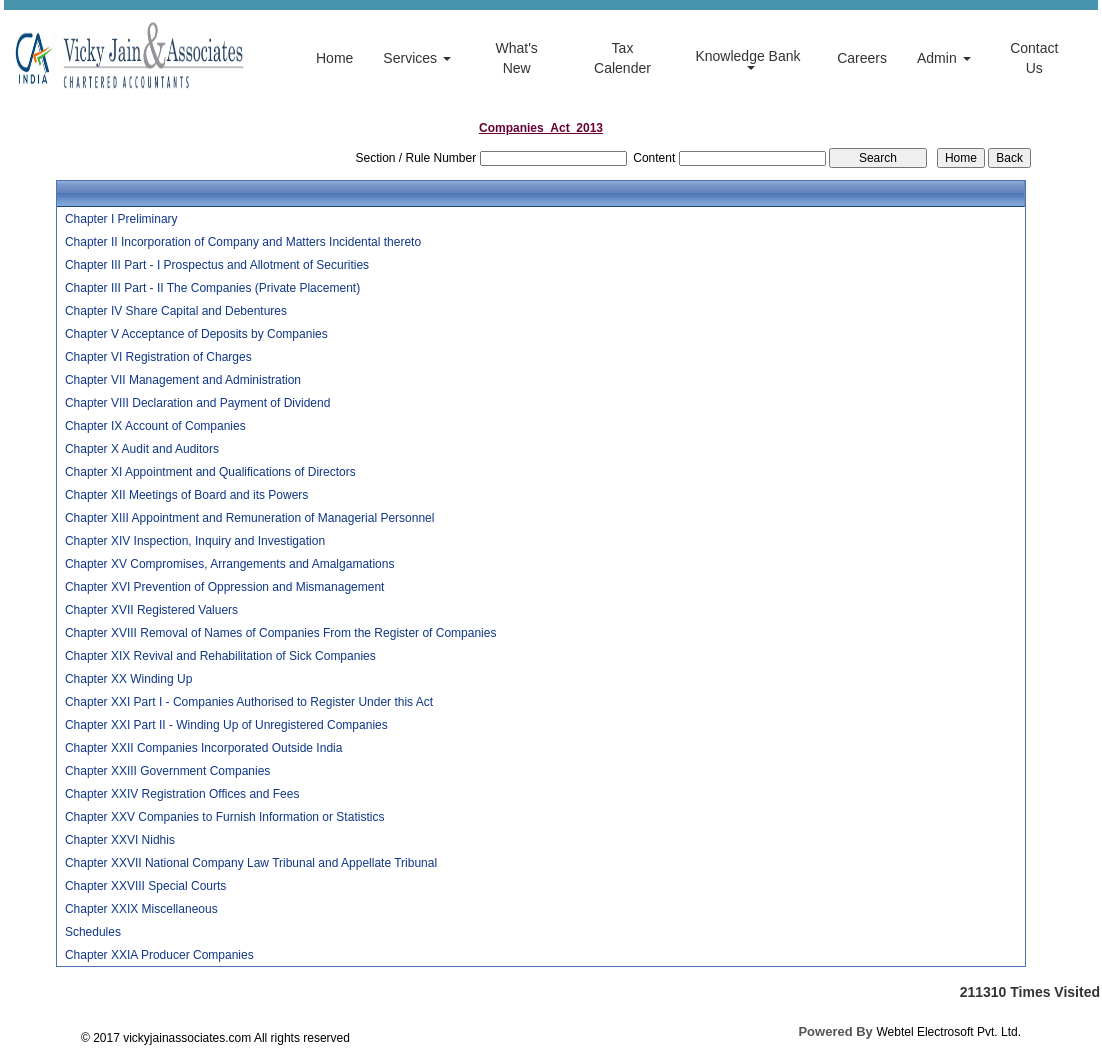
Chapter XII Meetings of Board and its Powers (186, 495)
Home (334, 58)
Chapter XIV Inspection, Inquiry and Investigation (195, 541)
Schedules (93, 932)
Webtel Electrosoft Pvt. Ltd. (948, 1032)
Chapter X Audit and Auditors (142, 449)
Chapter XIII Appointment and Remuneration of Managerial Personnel (250, 518)
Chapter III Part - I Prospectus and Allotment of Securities (217, 265)
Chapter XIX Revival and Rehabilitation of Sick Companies (220, 656)
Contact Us (1034, 58)
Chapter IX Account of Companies (155, 426)
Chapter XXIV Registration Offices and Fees (182, 794)
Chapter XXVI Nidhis (120, 840)
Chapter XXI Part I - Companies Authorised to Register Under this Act (249, 702)
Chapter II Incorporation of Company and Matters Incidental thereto (243, 242)
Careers (862, 58)
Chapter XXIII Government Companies (167, 771)
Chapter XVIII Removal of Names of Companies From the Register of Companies (281, 633)
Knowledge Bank (749, 59)
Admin (944, 58)
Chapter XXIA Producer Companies (159, 955)
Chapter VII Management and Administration (183, 380)
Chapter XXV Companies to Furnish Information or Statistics (224, 817)
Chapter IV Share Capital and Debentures (176, 311)
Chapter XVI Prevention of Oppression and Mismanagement (225, 587)
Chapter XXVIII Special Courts (145, 886)
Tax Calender (622, 58)
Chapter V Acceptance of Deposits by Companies (196, 334)
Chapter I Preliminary (121, 219)
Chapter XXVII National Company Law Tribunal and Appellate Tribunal (251, 863)
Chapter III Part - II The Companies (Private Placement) (212, 288)
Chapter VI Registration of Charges (158, 357)
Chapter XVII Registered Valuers (151, 610)
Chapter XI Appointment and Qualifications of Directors (210, 472)
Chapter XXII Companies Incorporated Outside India (204, 748)
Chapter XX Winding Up (128, 679)
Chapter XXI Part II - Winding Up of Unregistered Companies (226, 725)
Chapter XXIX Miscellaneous (141, 909)
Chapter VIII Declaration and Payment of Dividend (197, 403)
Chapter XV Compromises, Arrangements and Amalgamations (230, 564)
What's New (516, 58)
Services (417, 58)
